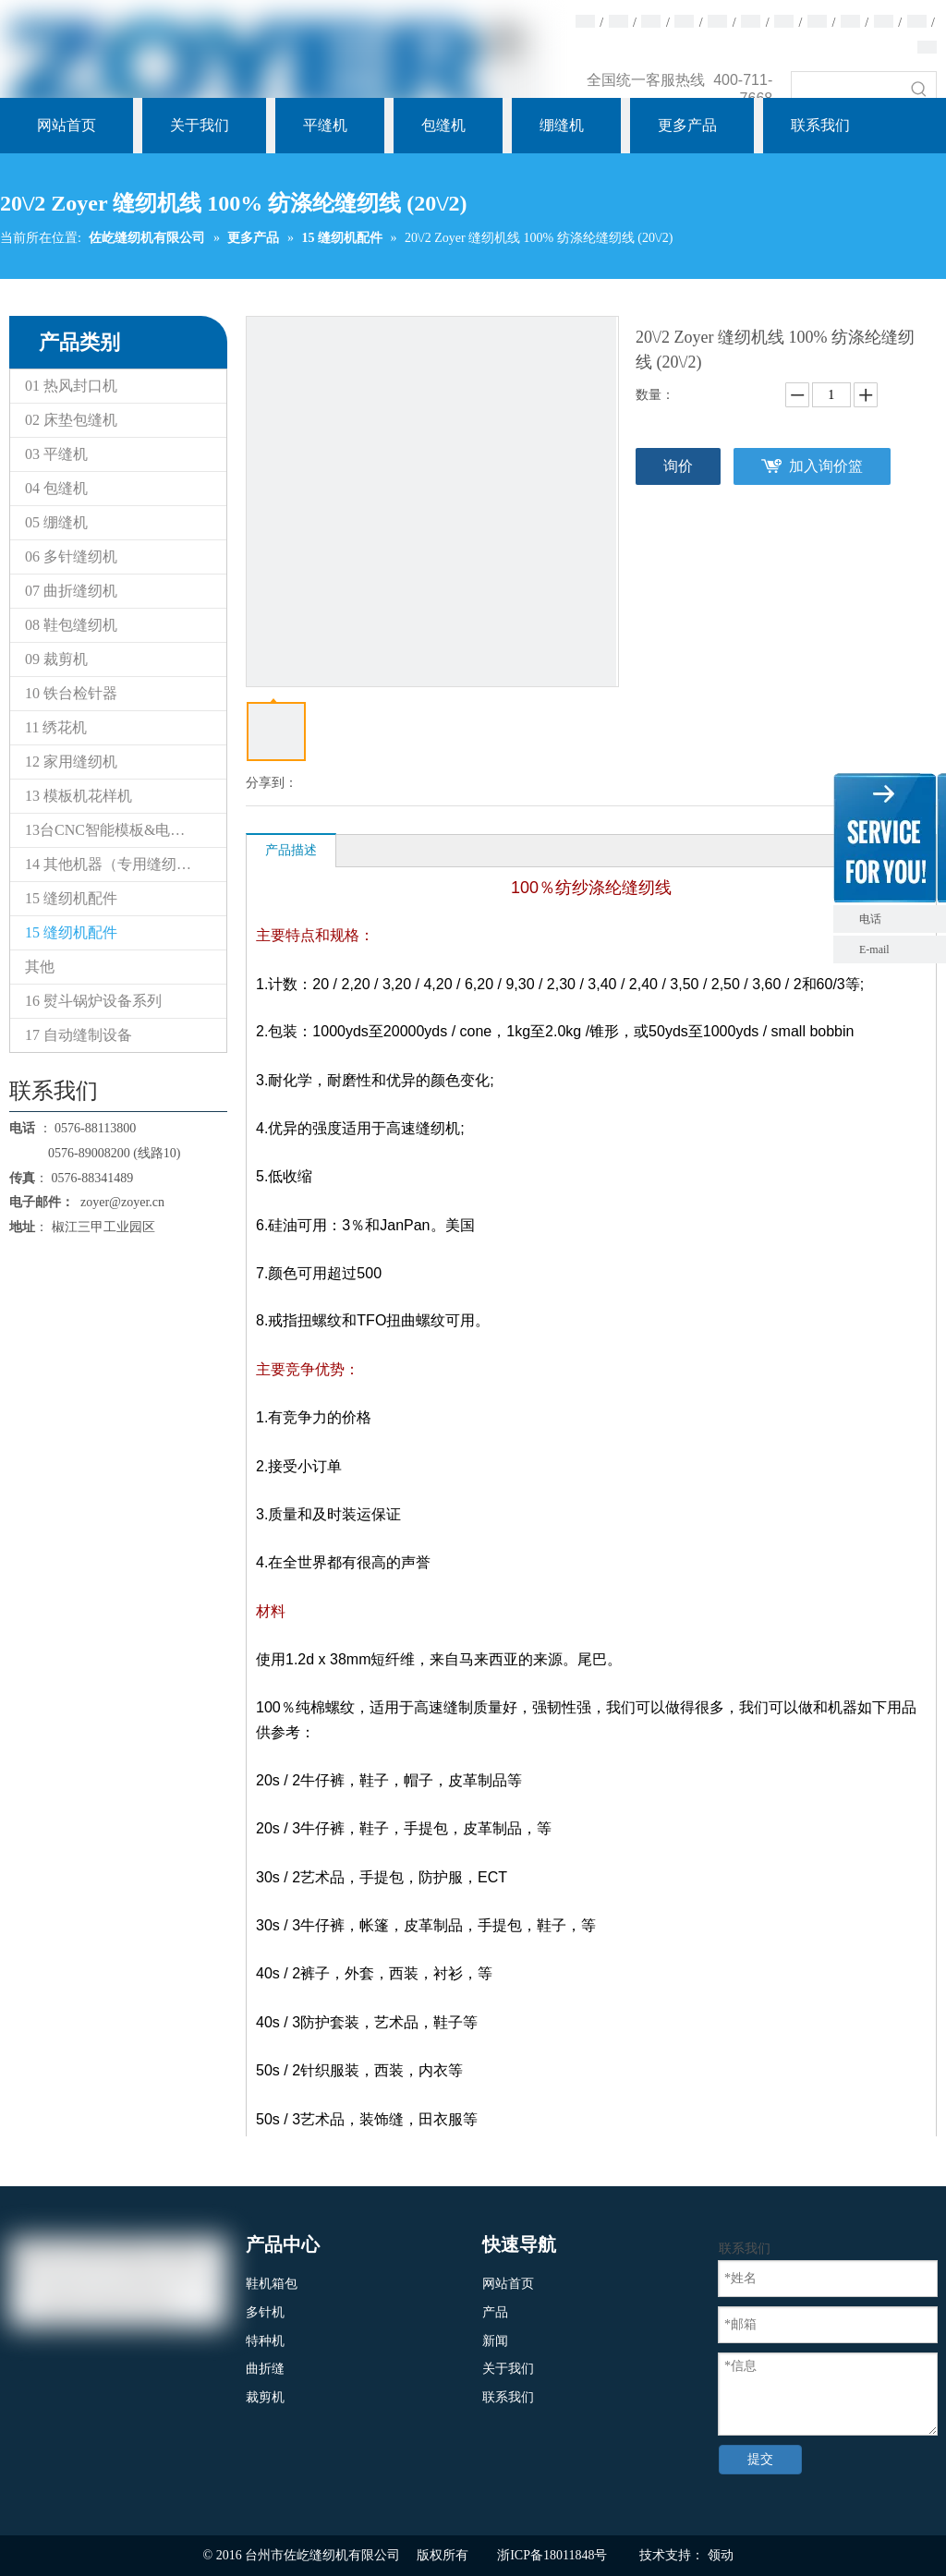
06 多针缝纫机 (71, 556)
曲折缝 (265, 2369)
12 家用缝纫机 (71, 761)
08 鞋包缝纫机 (71, 625)
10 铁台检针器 (71, 693)
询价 (678, 466)
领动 (721, 2555)
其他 (40, 966)
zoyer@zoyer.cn (119, 1202)
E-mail (874, 949)
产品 (495, 2312)
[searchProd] (847, 88)
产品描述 (291, 850)
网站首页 (508, 2284)
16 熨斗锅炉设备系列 (93, 1001)
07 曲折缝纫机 (71, 591)
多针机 (265, 2312)
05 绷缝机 (56, 522)
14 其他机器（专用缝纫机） (115, 864)
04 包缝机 (56, 488)
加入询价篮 (826, 466)
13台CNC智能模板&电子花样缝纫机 (125, 830)
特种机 (265, 2341)
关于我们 (508, 2369)
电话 (898, 919)
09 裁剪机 (56, 659)
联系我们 (508, 2397)
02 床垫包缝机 (71, 420)
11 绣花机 (56, 727)
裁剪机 (265, 2397)
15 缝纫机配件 (71, 898)
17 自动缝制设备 (78, 1035)
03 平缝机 (56, 454)
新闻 (495, 2341)
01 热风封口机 (71, 385)
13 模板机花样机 (78, 796)
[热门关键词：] (919, 88)
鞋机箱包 (271, 2284)
